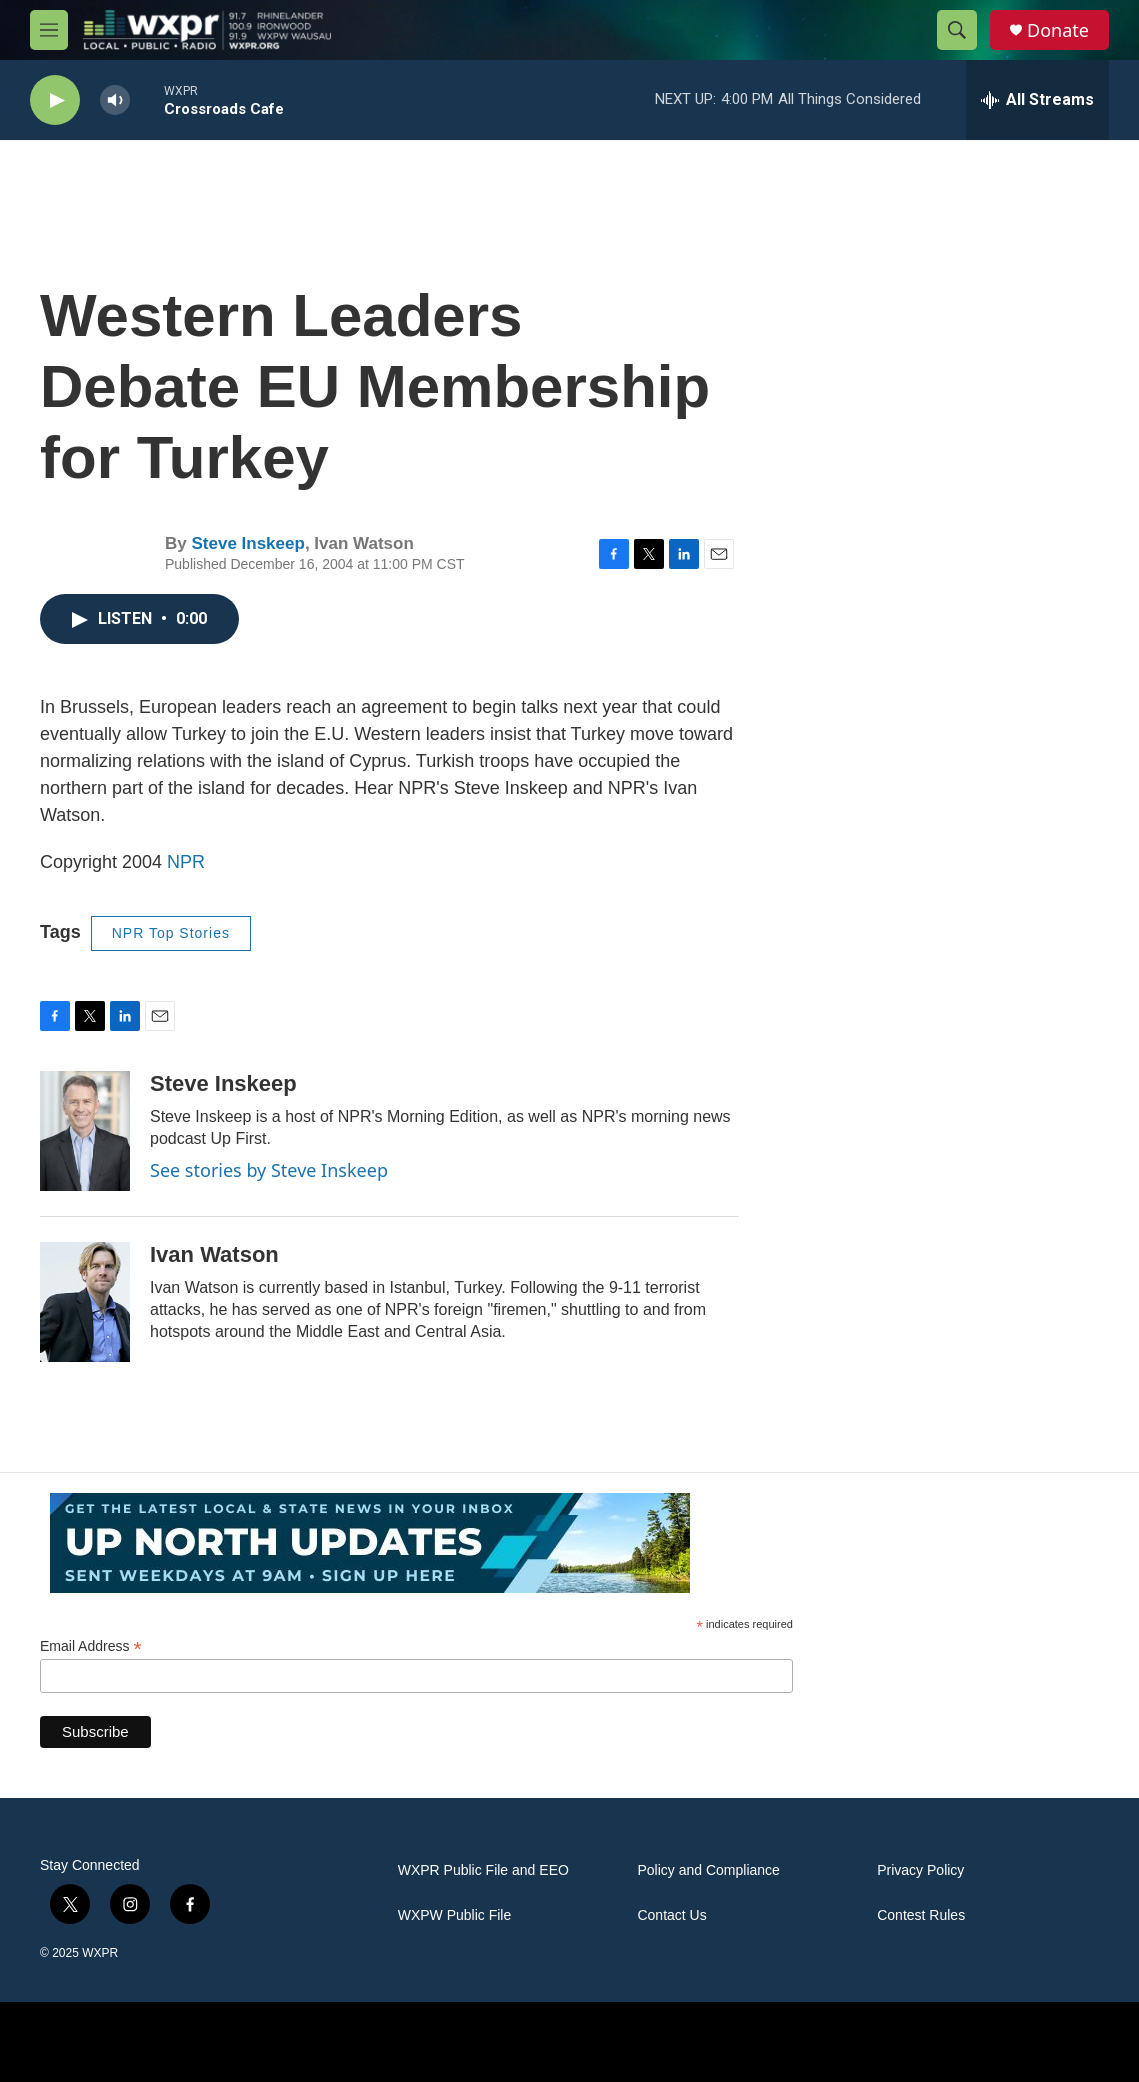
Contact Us (671, 1915)
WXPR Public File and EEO (483, 1870)
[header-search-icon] (957, 30)
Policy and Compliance (708, 1870)
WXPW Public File (455, 1915)
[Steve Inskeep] (85, 1131)
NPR (186, 862)
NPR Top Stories (171, 933)
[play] (55, 100)
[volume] (115, 100)
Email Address (91, 1646)
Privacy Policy (920, 1870)
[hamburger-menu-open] (49, 30)
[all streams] (1037, 100)
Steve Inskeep (247, 543)
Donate (1058, 30)
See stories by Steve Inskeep (269, 1170)
